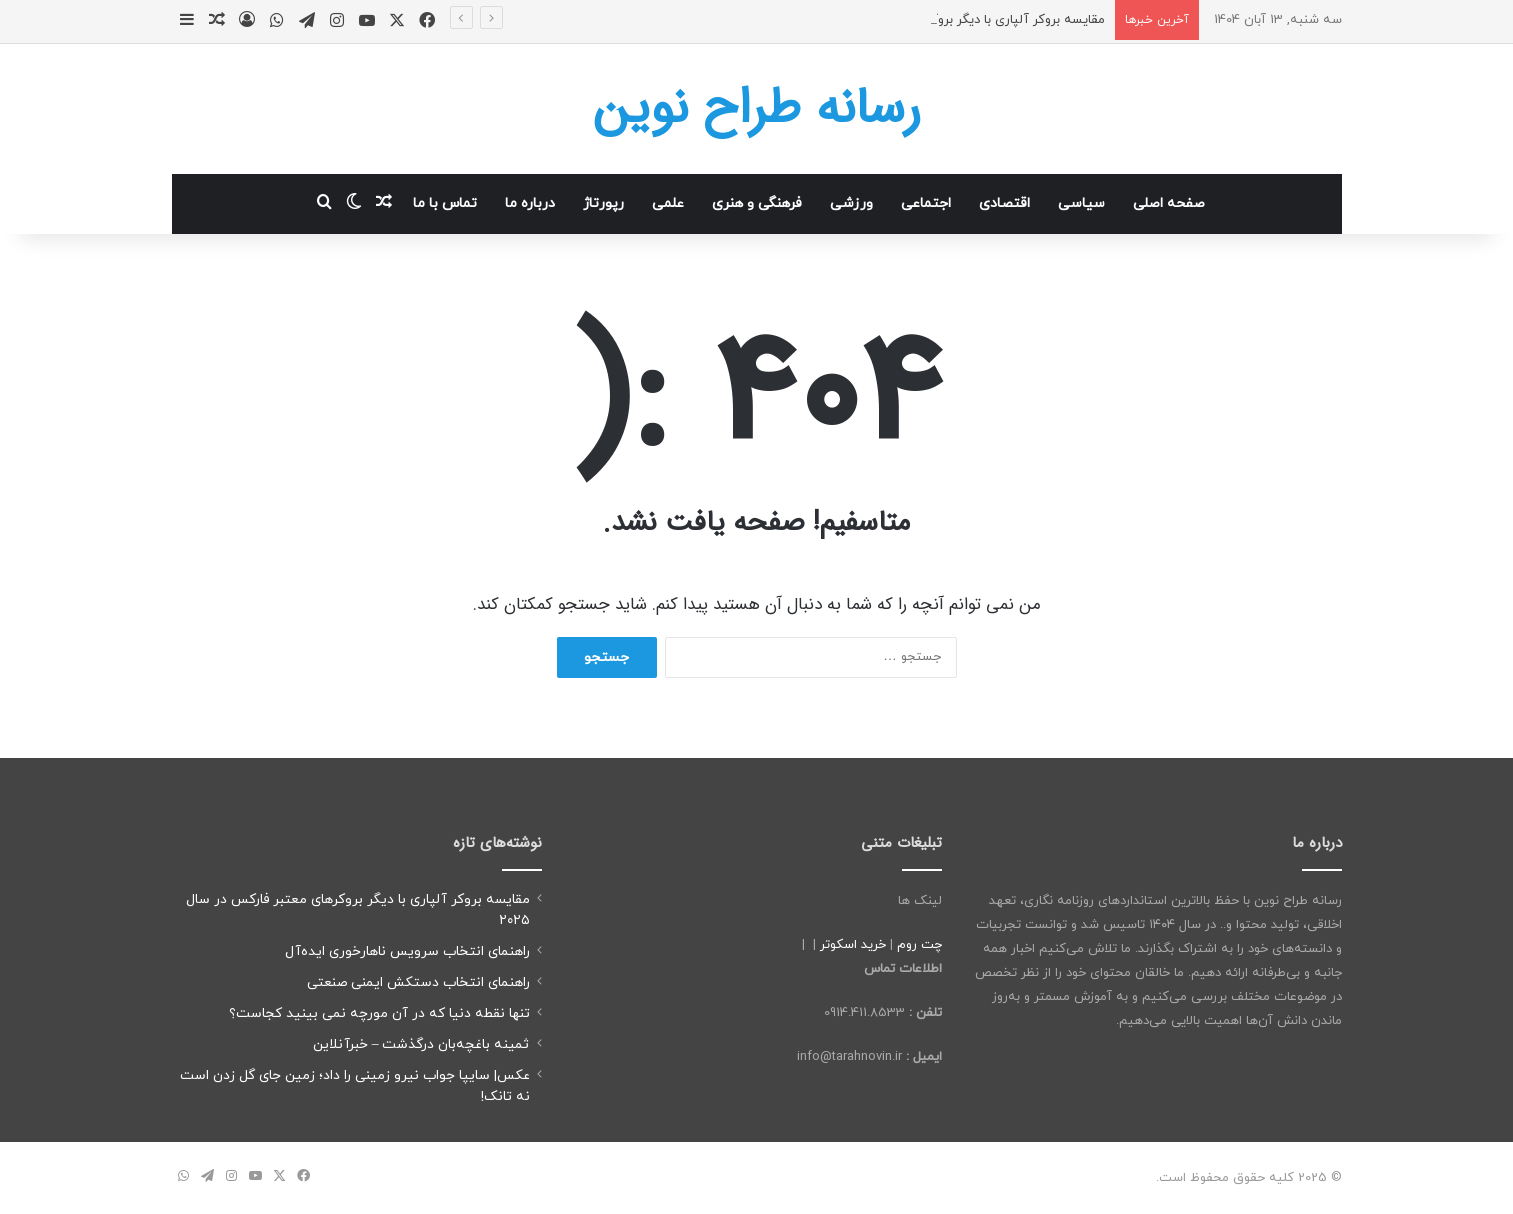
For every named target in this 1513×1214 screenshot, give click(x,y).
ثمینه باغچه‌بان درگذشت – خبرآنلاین (421, 1044)
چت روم (919, 945)
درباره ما (530, 203)
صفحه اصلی (1169, 203)
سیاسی (1081, 203)
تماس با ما (445, 203)
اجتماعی (926, 203)
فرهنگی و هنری (757, 203)
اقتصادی (1004, 203)
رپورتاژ (603, 203)
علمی (668, 203)
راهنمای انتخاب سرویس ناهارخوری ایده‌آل (407, 951)
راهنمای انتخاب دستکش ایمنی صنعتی (418, 982)
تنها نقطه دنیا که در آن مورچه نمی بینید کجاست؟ (379, 1013)
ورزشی (851, 203)
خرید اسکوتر (853, 945)
